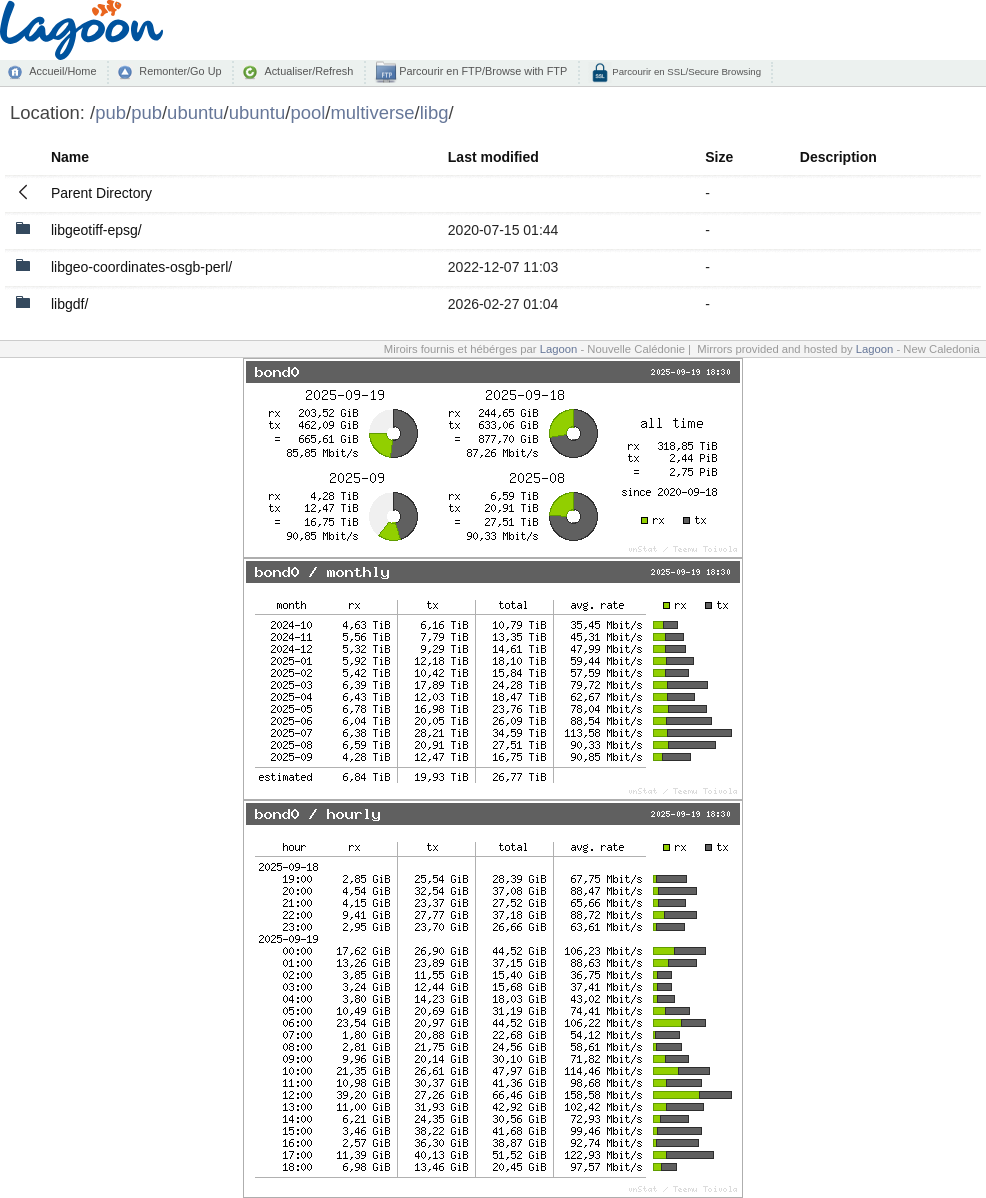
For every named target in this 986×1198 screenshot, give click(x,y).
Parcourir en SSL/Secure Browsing (685, 71)
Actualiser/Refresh (308, 71)
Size (719, 157)
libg (434, 112)
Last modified (493, 157)
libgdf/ (69, 304)
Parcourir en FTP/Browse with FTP (481, 71)
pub (110, 112)
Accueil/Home (62, 71)
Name (70, 157)
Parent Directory (101, 193)
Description (838, 157)
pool (307, 112)
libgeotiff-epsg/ (96, 230)
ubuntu (195, 112)
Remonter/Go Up (180, 71)
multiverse (372, 112)
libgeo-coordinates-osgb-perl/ (141, 267)
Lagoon (559, 349)
